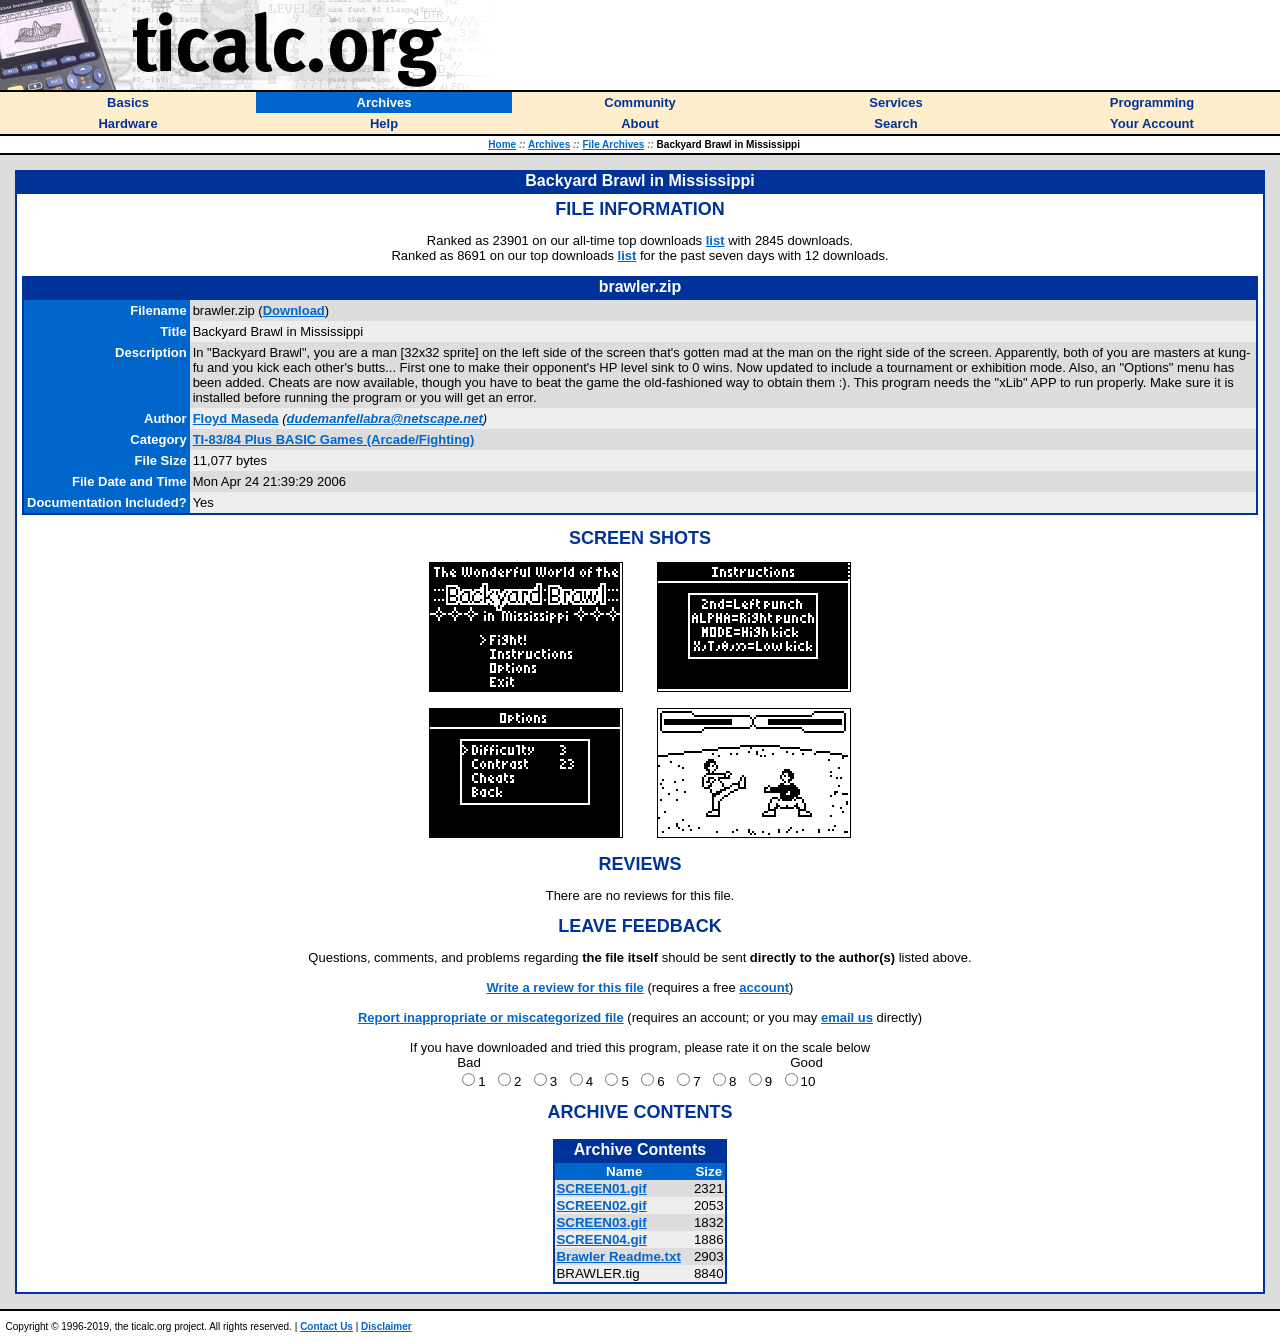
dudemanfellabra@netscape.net (385, 418)
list (715, 240)
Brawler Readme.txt (618, 1256)
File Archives (613, 144)
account (764, 987)
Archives (549, 144)
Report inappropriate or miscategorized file (491, 1017)
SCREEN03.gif (601, 1222)
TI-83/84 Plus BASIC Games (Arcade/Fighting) (334, 439)
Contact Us (326, 1326)
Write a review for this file (565, 987)
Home (502, 144)
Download (294, 310)
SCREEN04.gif (601, 1239)
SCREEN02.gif (601, 1205)
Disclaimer (386, 1326)
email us (847, 1017)
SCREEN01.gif (601, 1188)
